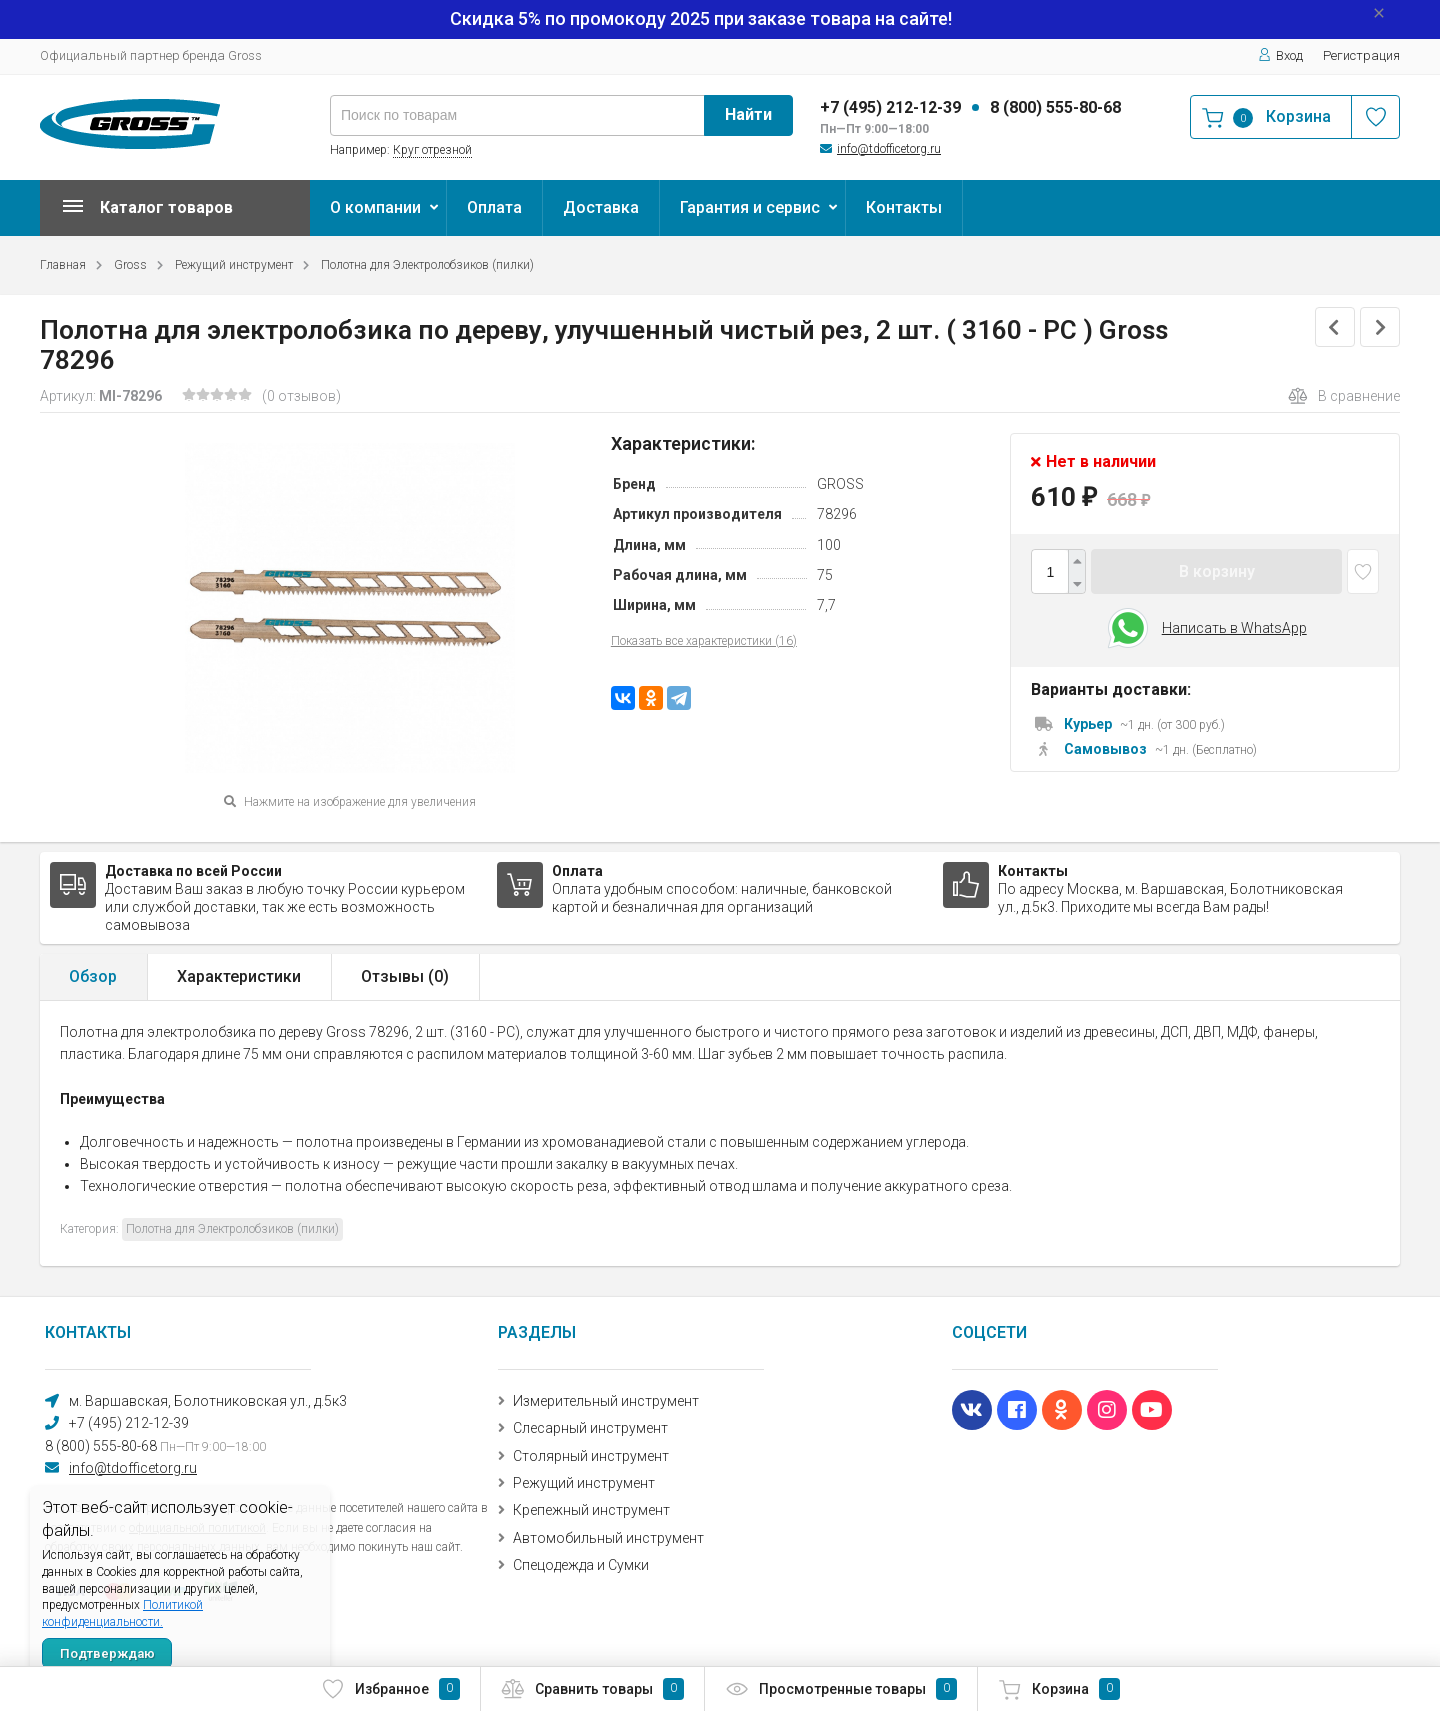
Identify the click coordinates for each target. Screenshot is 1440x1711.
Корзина (1059, 1689)
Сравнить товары (592, 1689)
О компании (375, 207)
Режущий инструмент (234, 265)
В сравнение (1344, 396)
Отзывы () (405, 976)
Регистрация (1361, 55)
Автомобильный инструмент (608, 1538)
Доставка (601, 207)
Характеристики (239, 976)
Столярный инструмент (591, 1456)
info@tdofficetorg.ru (889, 149)
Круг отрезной (432, 150)
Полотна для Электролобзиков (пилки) (427, 265)
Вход (1280, 55)
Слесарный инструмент (590, 1428)
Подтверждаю (107, 1653)
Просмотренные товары (841, 1689)
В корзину (1217, 571)
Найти (748, 114)
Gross (130, 265)
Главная (63, 265)
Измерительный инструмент (606, 1401)
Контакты (904, 207)
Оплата (494, 207)
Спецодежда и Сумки (581, 1565)
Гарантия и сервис (750, 207)
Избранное (390, 1689)
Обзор (93, 976)
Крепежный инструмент (591, 1510)
